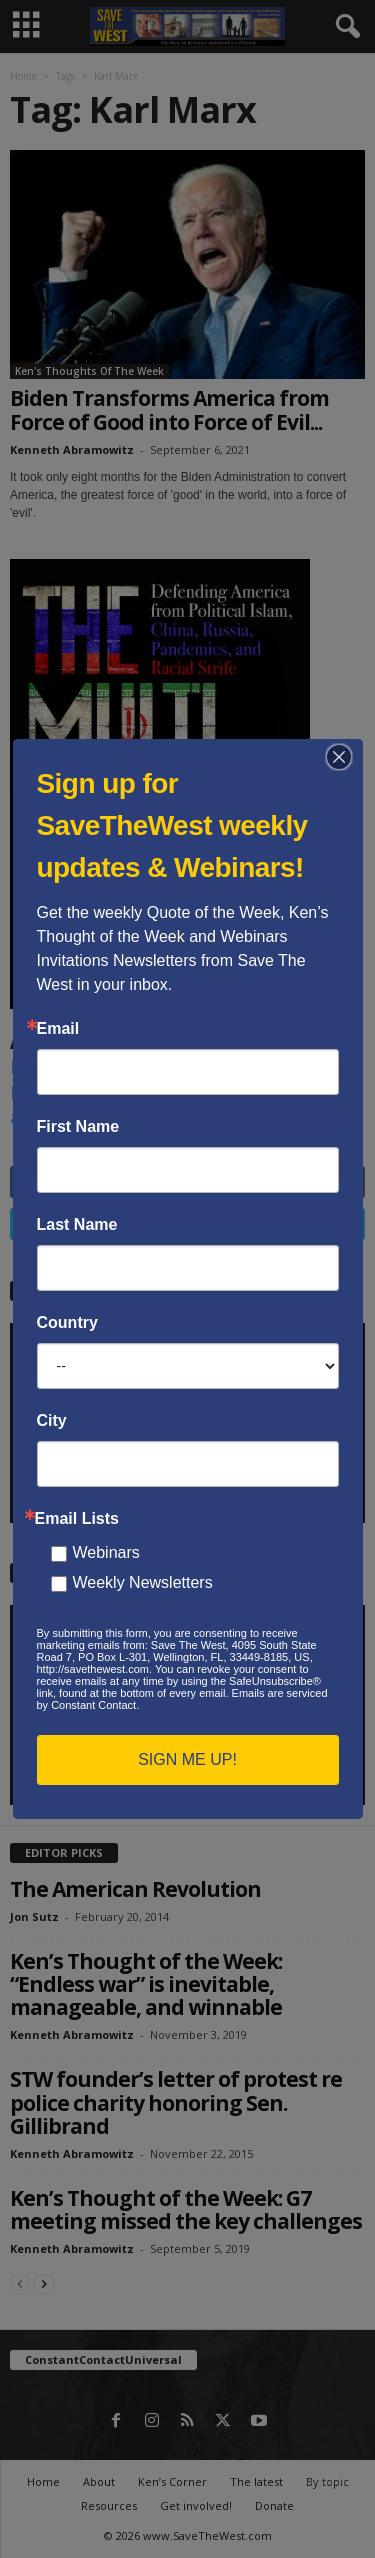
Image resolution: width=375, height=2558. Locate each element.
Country (67, 1323)
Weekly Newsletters (143, 1582)
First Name (78, 1127)
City (52, 1421)
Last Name (77, 1225)
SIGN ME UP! (187, 1759)
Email (58, 1029)
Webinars (106, 1552)
